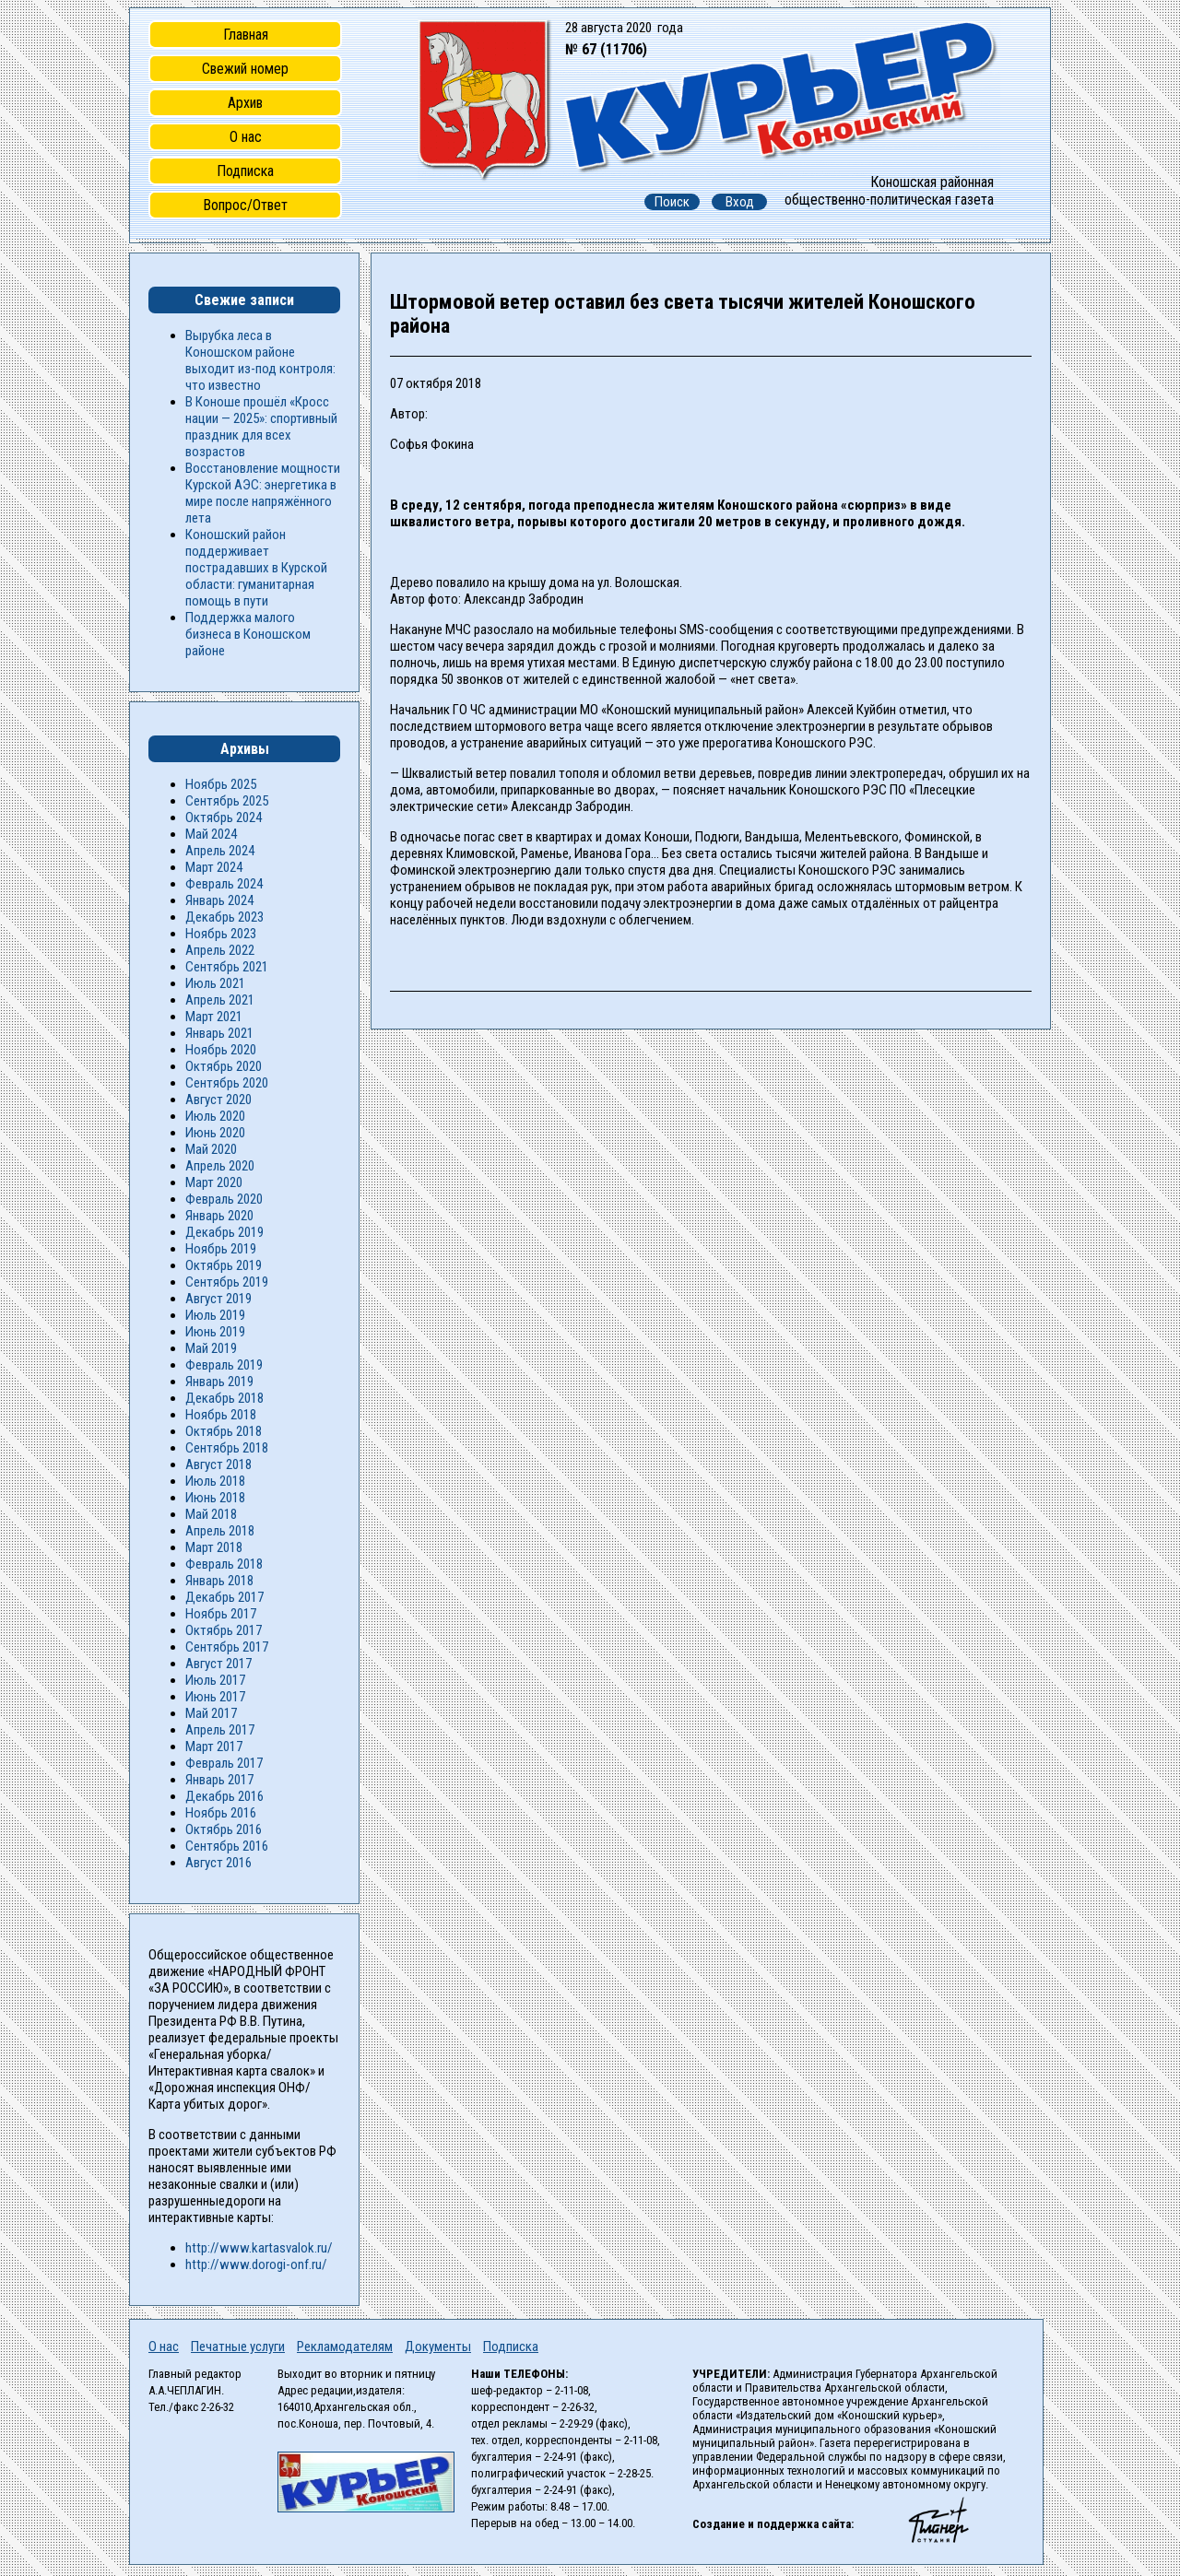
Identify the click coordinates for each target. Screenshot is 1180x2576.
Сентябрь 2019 (226, 1282)
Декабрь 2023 (224, 917)
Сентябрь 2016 (226, 1846)
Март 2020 (213, 1182)
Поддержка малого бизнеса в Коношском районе (248, 634)
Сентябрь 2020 (226, 1083)
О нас (246, 137)
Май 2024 (211, 834)
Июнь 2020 (215, 1132)
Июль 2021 (215, 983)
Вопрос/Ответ (245, 205)
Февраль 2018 (224, 1564)
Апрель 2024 (219, 850)
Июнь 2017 (215, 1696)
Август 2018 (218, 1464)
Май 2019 (211, 1348)
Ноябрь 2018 (220, 1414)
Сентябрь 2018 (226, 1448)
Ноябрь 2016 (220, 1813)
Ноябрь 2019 (220, 1249)
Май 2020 (211, 1149)
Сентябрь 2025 (226, 801)
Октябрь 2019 (223, 1265)
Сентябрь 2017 (226, 1647)
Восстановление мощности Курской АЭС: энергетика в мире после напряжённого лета (262, 493)
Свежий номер (245, 68)
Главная (245, 34)
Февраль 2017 (224, 1763)
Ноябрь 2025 (220, 784)
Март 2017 (213, 1746)
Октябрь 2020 (223, 1066)
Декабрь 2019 (224, 1232)
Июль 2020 (215, 1116)
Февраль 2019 (224, 1365)
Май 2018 (211, 1514)
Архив (245, 103)
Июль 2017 (215, 1680)
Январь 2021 (219, 1033)
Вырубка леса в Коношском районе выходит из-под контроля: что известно (260, 360)
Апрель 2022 (219, 950)
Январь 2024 (219, 900)
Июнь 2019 (215, 1331)
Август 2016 (218, 1862)
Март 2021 (213, 1016)
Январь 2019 (219, 1381)
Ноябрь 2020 (220, 1049)
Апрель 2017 (219, 1730)
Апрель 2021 (219, 1000)
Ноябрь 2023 (220, 933)
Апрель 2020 (219, 1166)
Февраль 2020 (224, 1199)
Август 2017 (218, 1663)
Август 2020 (218, 1099)
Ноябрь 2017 (220, 1614)
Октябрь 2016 (223, 1829)
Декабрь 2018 (224, 1398)
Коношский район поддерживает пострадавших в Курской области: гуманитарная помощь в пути (256, 567)
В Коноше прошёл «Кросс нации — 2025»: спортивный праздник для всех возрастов (261, 427)
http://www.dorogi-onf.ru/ (256, 2264)
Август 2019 (218, 1298)
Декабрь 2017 (224, 1597)
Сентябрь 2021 (226, 967)
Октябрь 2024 (223, 817)
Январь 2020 (219, 1215)
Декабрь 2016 (224, 1796)
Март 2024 (213, 867)
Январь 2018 (219, 1580)
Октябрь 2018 (223, 1431)
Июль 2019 (215, 1315)
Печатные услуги (238, 2346)
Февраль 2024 (224, 884)
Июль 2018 (215, 1481)
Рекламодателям (345, 2346)
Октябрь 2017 (223, 1630)
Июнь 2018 (215, 1497)
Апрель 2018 (219, 1531)
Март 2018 (213, 1547)
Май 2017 (211, 1713)
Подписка (245, 171)
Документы (438, 2346)
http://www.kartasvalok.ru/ (259, 2248)
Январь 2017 (219, 1779)
